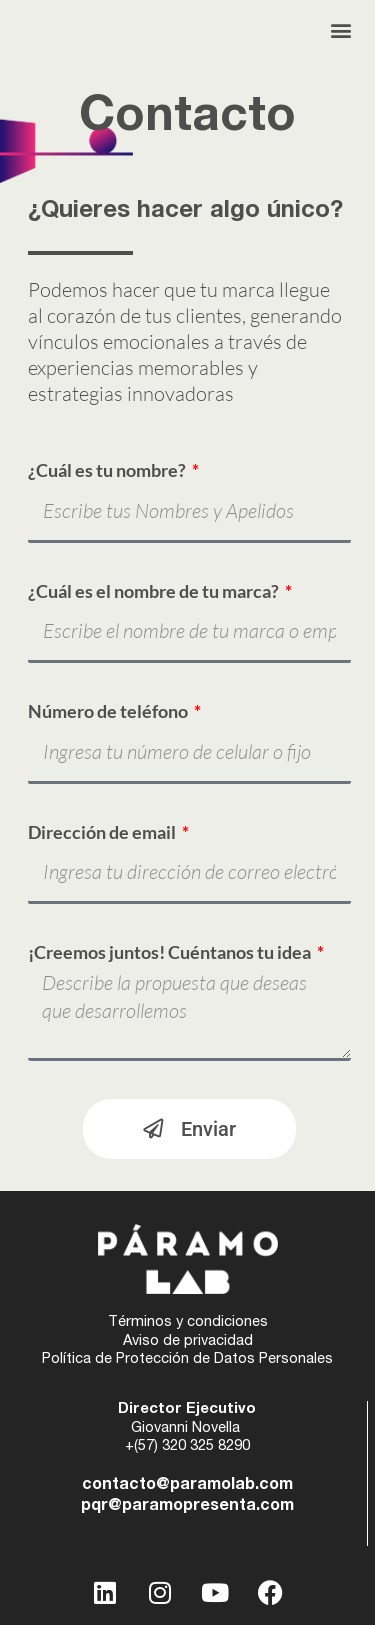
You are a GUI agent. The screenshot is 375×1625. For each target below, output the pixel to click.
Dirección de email (103, 832)
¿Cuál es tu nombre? (108, 470)
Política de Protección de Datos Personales (187, 1360)
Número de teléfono (109, 711)
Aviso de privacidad (188, 1342)
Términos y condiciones (188, 1323)
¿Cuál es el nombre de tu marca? (155, 591)
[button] (341, 30)
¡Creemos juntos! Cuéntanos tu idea (171, 952)
